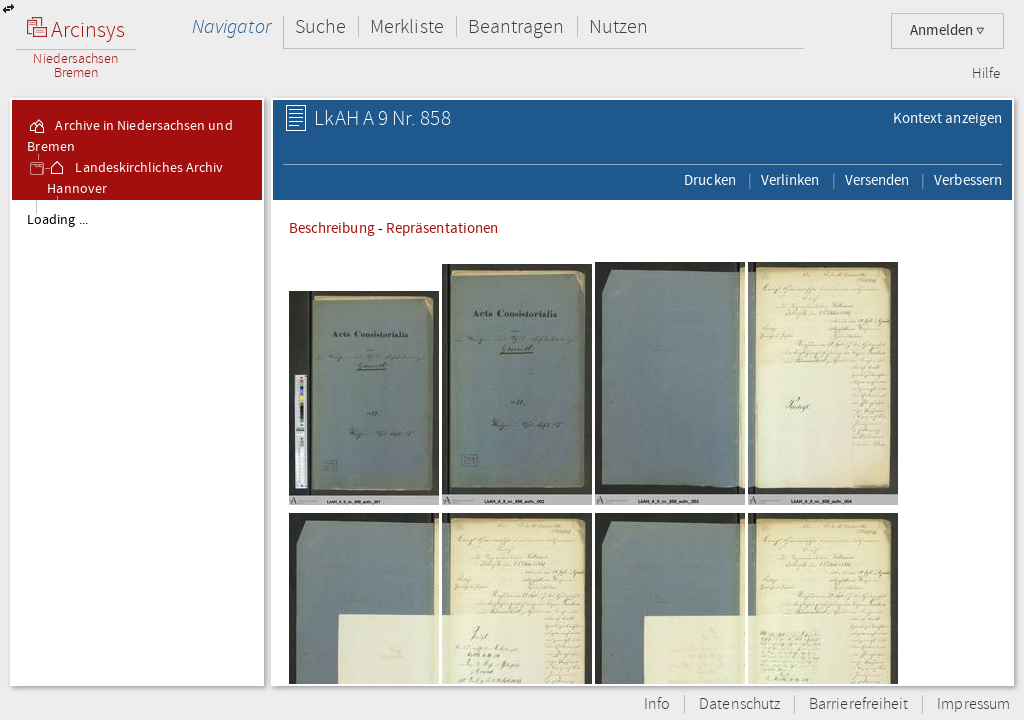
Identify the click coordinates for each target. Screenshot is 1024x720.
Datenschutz (739, 704)
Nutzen (618, 26)
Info (657, 704)
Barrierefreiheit (858, 704)
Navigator (231, 26)
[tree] (137, 442)
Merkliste (407, 26)
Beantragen (516, 26)
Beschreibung (332, 228)
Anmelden (947, 30)
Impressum (973, 704)
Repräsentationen (442, 228)
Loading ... (57, 220)
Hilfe (986, 74)
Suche (320, 26)
